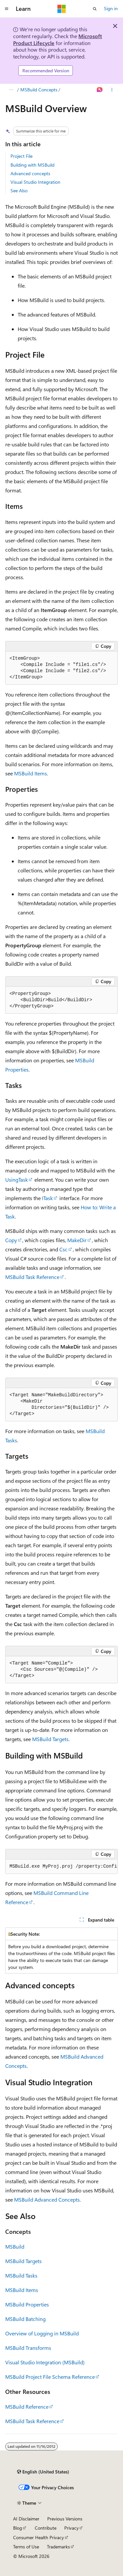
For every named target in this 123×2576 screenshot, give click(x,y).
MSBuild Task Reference (32, 1276)
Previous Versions (64, 2519)
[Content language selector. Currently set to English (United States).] (43, 2472)
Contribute (45, 2528)
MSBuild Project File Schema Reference (50, 2376)
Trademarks (58, 2546)
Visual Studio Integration (35, 182)
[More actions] (112, 89)
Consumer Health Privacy (38, 2537)
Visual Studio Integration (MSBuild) (45, 2362)
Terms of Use (26, 2546)
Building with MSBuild (32, 165)
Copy (11, 1240)
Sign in (111, 8)
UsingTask (16, 1179)
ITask (47, 1197)
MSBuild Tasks (21, 2275)
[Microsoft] (61, 9)
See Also (19, 190)
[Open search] (94, 9)
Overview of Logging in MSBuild (42, 2333)
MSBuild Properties (27, 2304)
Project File (21, 156)
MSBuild (14, 2246)
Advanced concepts (30, 173)
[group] (61, 1866)
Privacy (71, 2528)
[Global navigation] (6, 9)
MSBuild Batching (25, 2318)
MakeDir (77, 1240)
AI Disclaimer (26, 2519)
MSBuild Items (30, 773)
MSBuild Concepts (38, 89)
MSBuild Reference (27, 2406)
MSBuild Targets (50, 1739)
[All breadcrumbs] (11, 89)
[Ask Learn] (99, 89)
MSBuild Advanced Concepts (47, 2199)
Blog (17, 2528)
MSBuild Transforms (28, 2347)
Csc (63, 1249)
